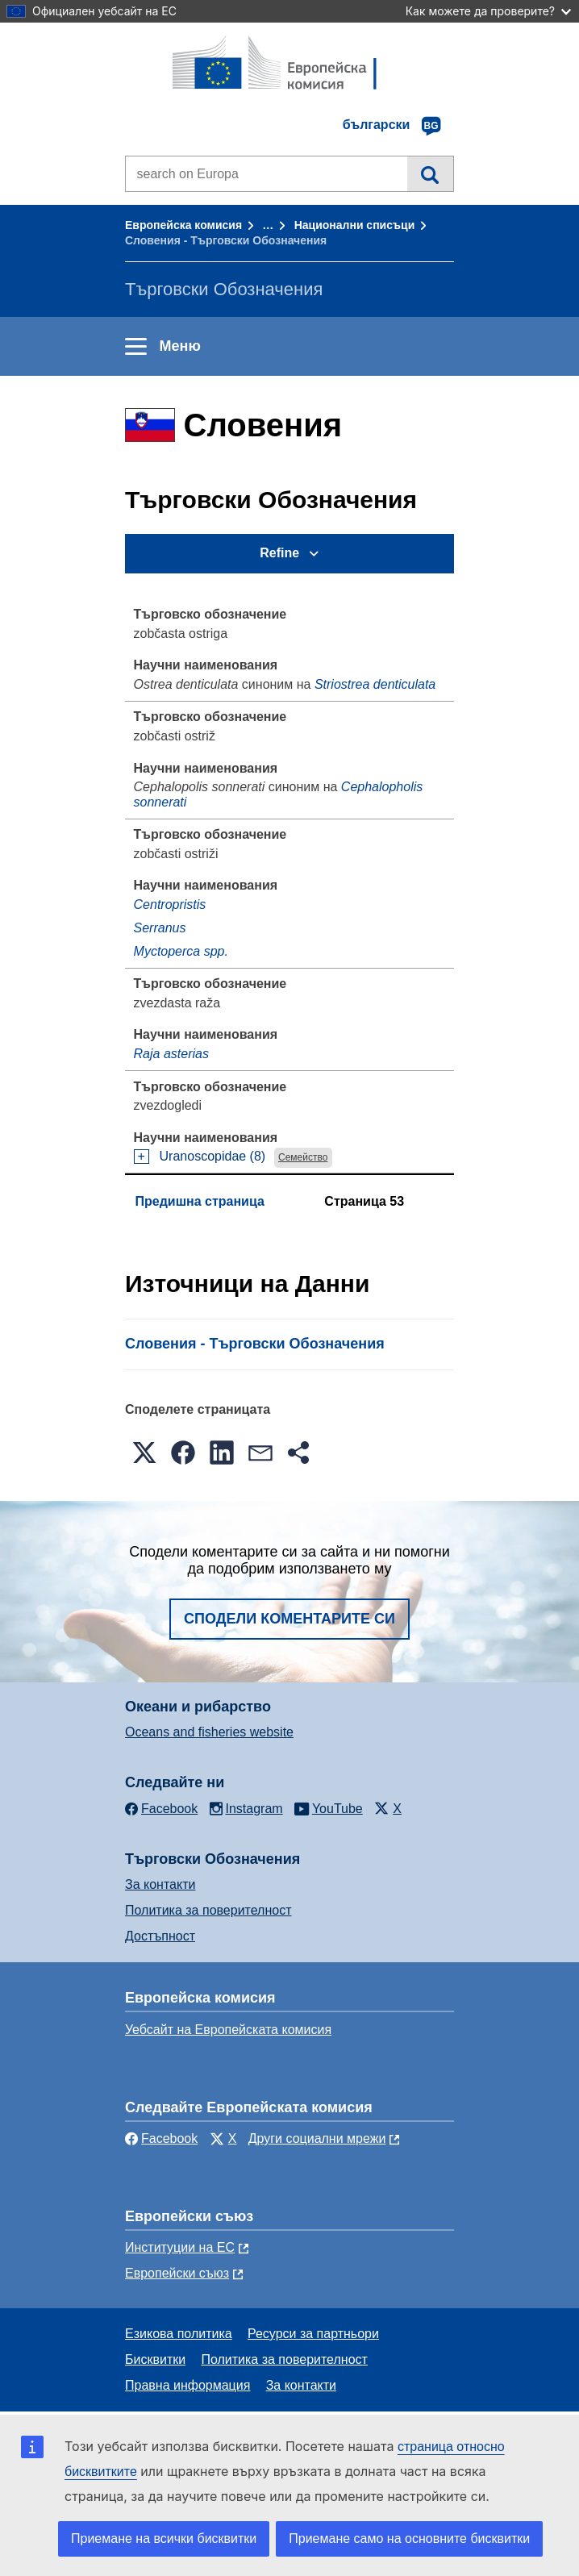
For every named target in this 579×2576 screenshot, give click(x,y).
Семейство (302, 1157)
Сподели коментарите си (289, 1619)
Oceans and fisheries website (209, 1732)
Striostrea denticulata (374, 684)
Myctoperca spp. (181, 951)
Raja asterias (171, 1054)
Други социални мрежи (317, 2138)
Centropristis (170, 904)
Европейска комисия (183, 225)
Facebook (161, 2138)
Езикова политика (178, 2333)
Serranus (160, 928)
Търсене (430, 173)
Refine (279, 553)
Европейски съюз (177, 2273)
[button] (144, 1452)
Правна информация (187, 2385)
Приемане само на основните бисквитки (409, 2538)
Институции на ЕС (180, 2247)
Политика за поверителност (208, 1910)
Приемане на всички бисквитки (163, 2538)
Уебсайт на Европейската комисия (228, 2029)
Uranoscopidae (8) (213, 1156)
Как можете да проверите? (488, 11)
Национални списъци (354, 225)
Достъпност (160, 1936)
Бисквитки (155, 2359)
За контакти (160, 1884)
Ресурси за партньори (313, 2333)
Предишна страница (200, 1201)
